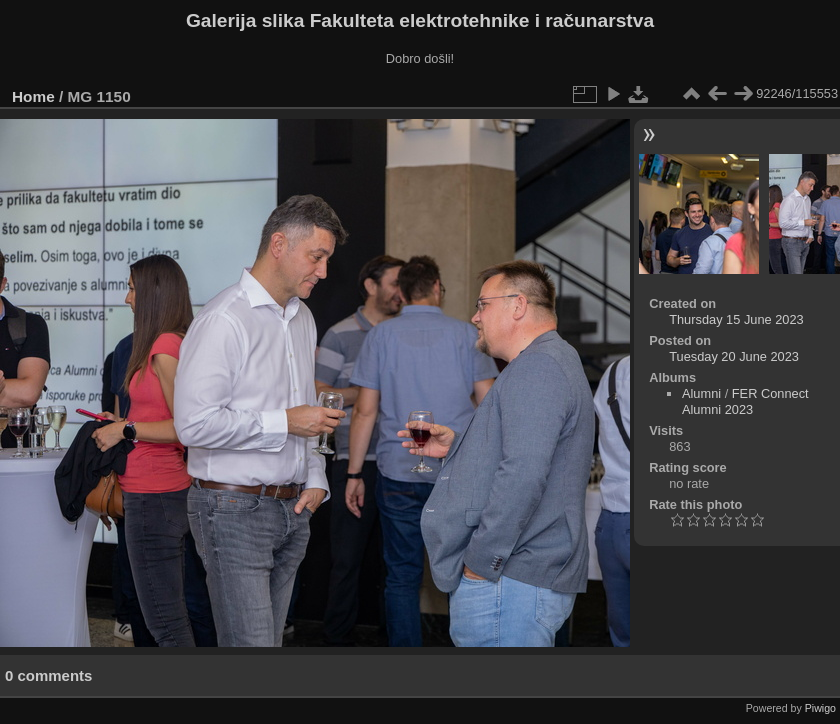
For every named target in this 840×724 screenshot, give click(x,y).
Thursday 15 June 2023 (736, 319)
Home (33, 96)
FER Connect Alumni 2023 (745, 401)
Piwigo (820, 708)
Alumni (701, 393)
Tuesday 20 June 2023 (734, 356)
